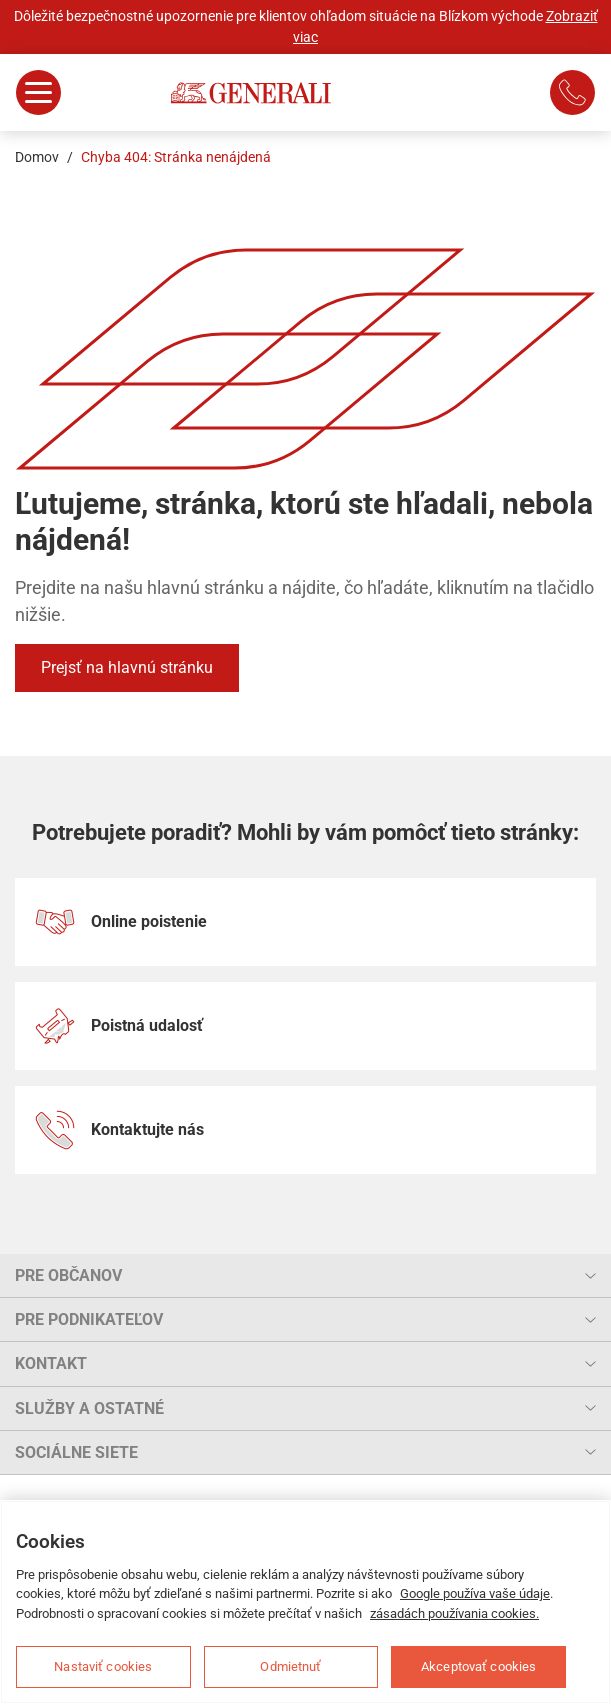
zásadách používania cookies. (454, 1613)
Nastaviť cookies (103, 1666)
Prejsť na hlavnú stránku (127, 667)
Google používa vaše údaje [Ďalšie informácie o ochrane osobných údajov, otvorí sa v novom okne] (475, 1593)
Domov (37, 157)
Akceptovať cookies (478, 1666)
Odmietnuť (290, 1666)
